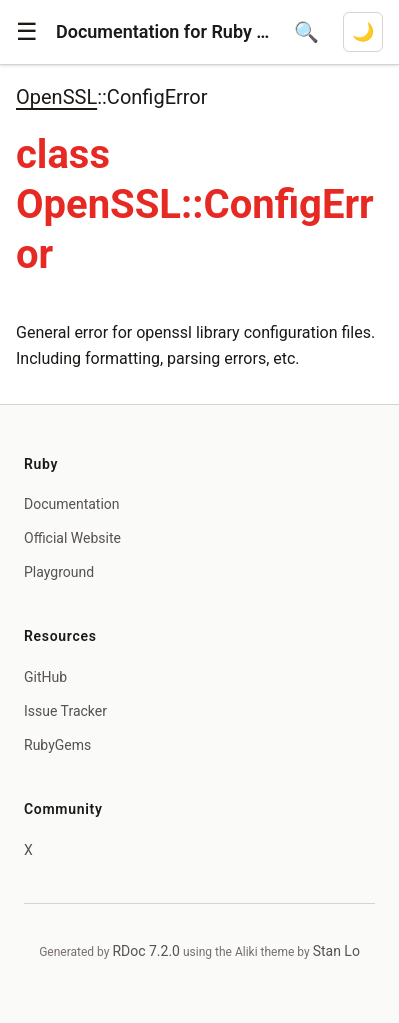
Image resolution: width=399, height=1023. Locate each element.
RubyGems (57, 745)
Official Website (72, 538)
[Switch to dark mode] (363, 32)
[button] (27, 32)
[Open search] (306, 32)
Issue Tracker (65, 711)
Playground (59, 572)
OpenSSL (56, 97)
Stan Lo (336, 951)
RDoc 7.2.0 (146, 951)
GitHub (45, 677)
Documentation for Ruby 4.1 (163, 31)
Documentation (72, 504)
